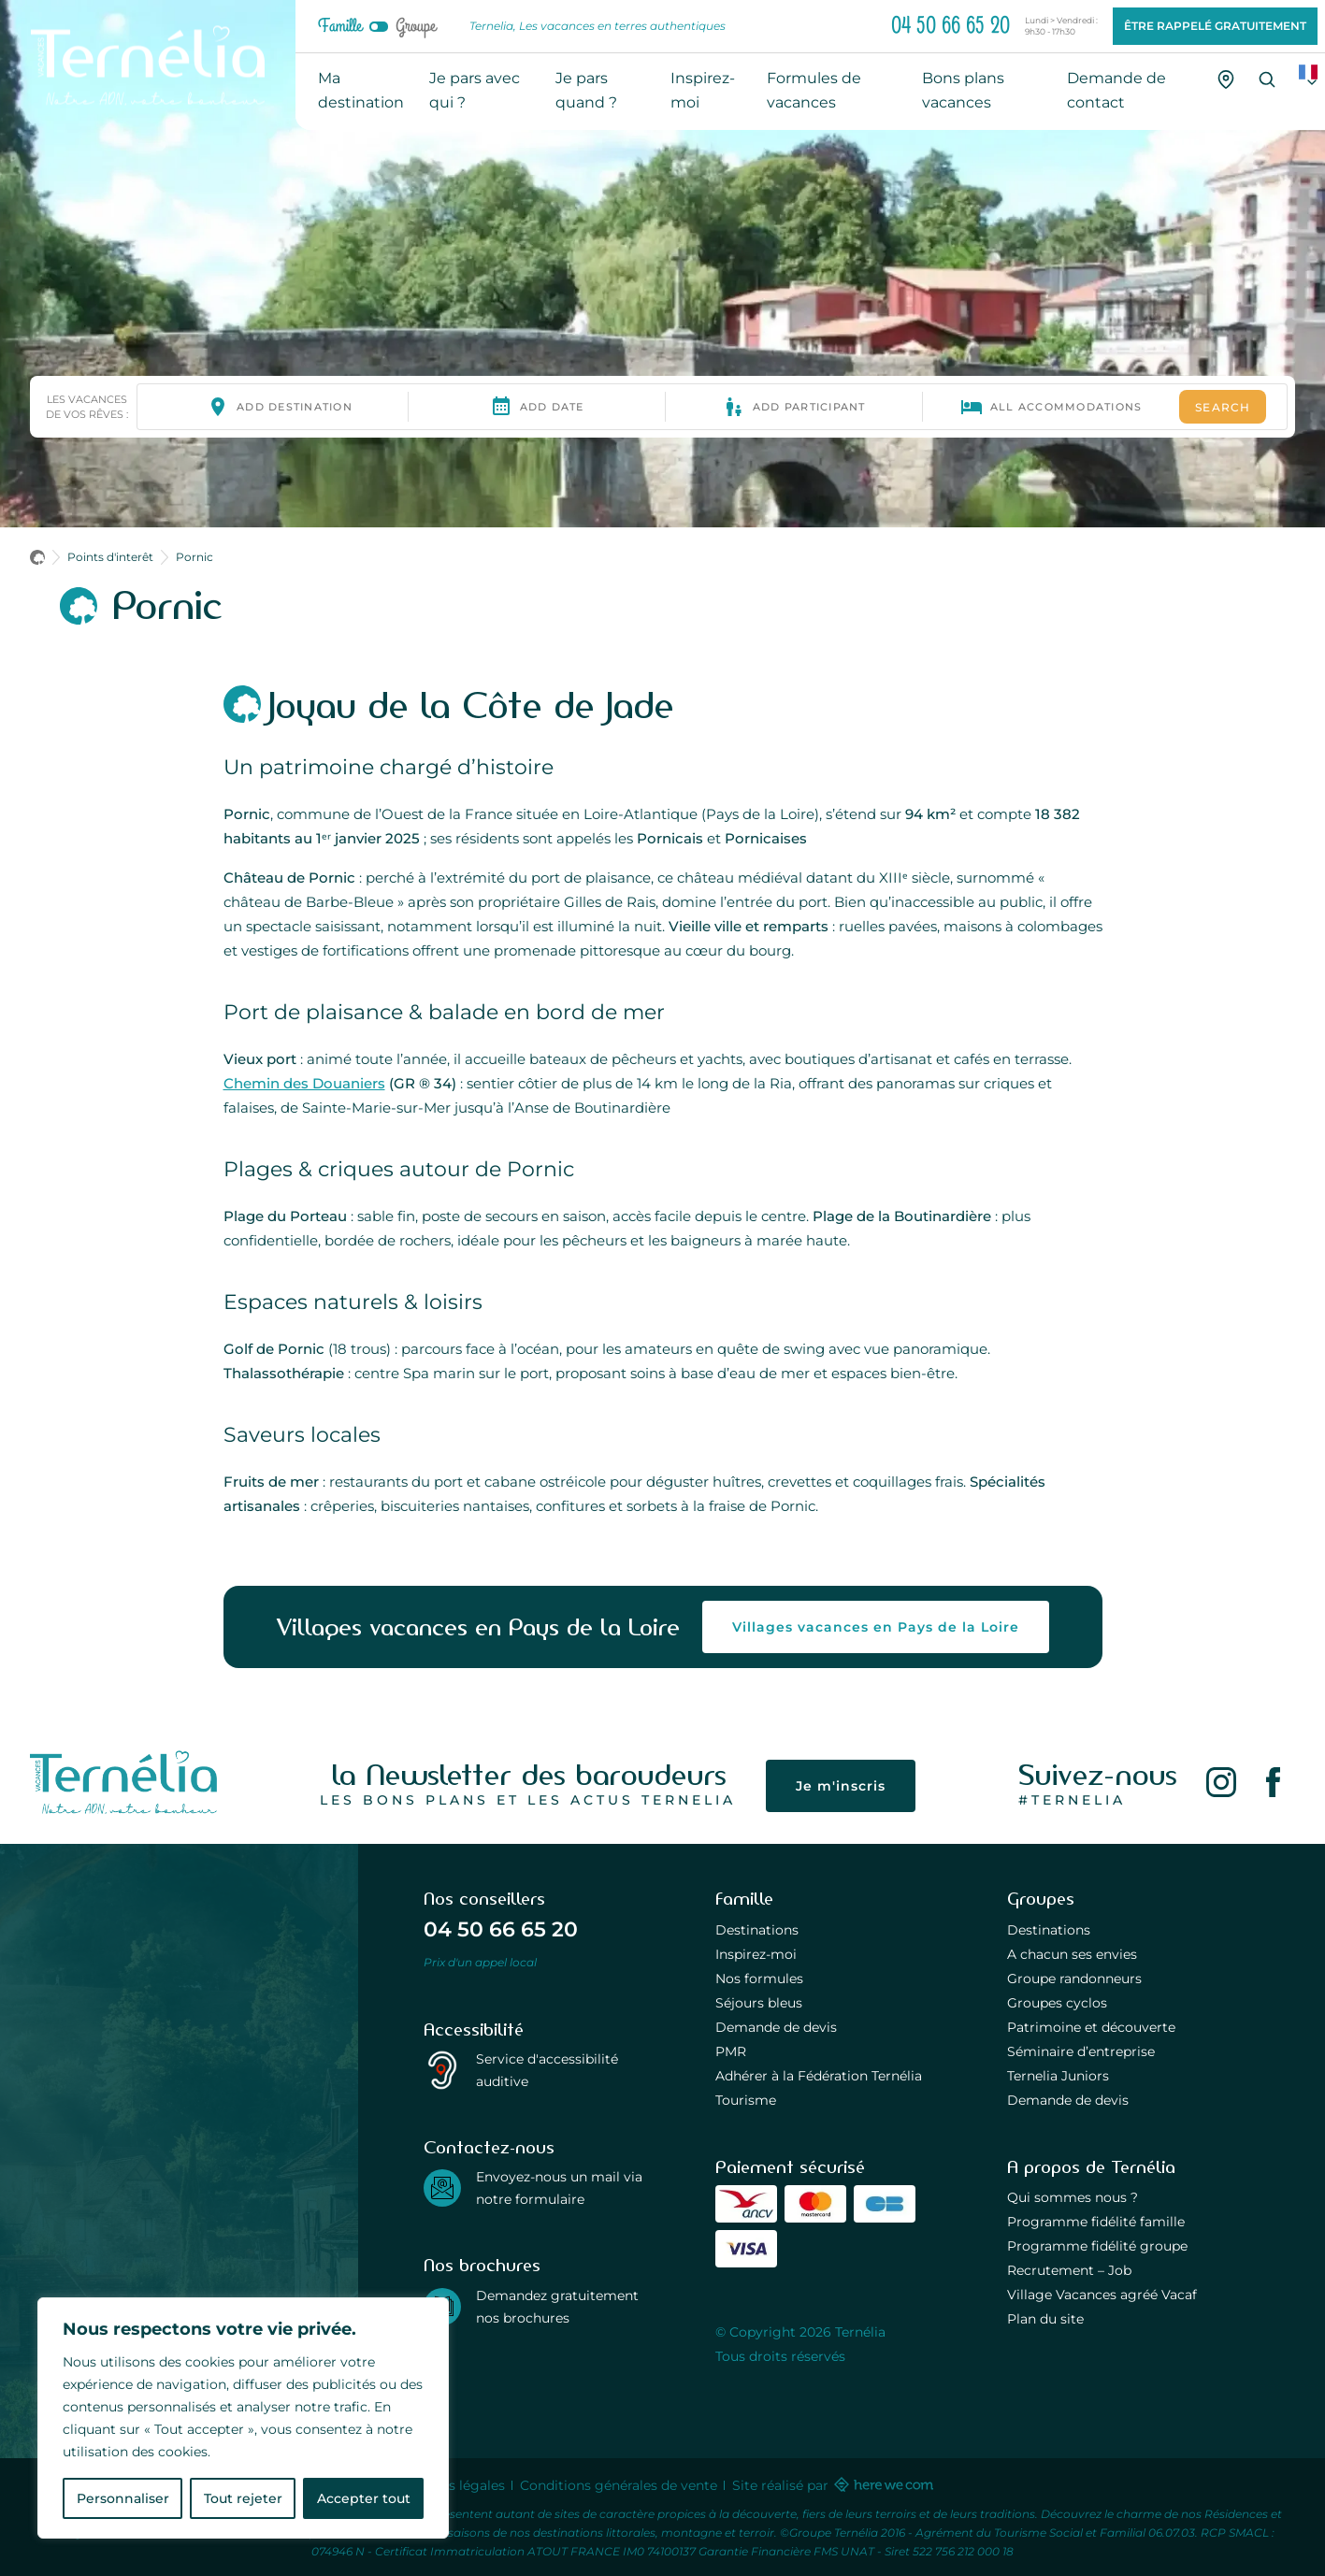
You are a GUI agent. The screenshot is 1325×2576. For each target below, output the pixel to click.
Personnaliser (123, 2498)
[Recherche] (1267, 79)
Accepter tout (363, 2498)
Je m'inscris (841, 1785)
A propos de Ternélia (1091, 2167)
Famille (340, 26)
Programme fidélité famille (1096, 2221)
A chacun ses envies (1072, 1954)
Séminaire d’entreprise (1081, 2051)
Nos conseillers (484, 1899)
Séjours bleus (758, 2002)
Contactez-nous (489, 2147)
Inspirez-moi (756, 1954)
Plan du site (1045, 2318)
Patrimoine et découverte (1091, 2027)
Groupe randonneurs (1074, 1978)
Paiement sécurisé (790, 2167)
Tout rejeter (243, 2498)
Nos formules (759, 1978)
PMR (730, 2051)
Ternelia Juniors (1058, 2075)
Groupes (1040, 1899)
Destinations (757, 1929)
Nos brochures (482, 2265)
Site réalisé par (831, 2485)
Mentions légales (450, 2485)
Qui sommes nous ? (1072, 2197)
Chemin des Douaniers (304, 1083)
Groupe (416, 26)
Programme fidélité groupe (1097, 2246)
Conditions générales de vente (618, 2485)
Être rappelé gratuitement (1215, 26)
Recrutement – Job (1069, 2270)
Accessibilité (474, 2030)
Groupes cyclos (1057, 2002)
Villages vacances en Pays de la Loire (875, 1627)
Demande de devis (776, 2027)
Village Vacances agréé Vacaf (1102, 2294)
